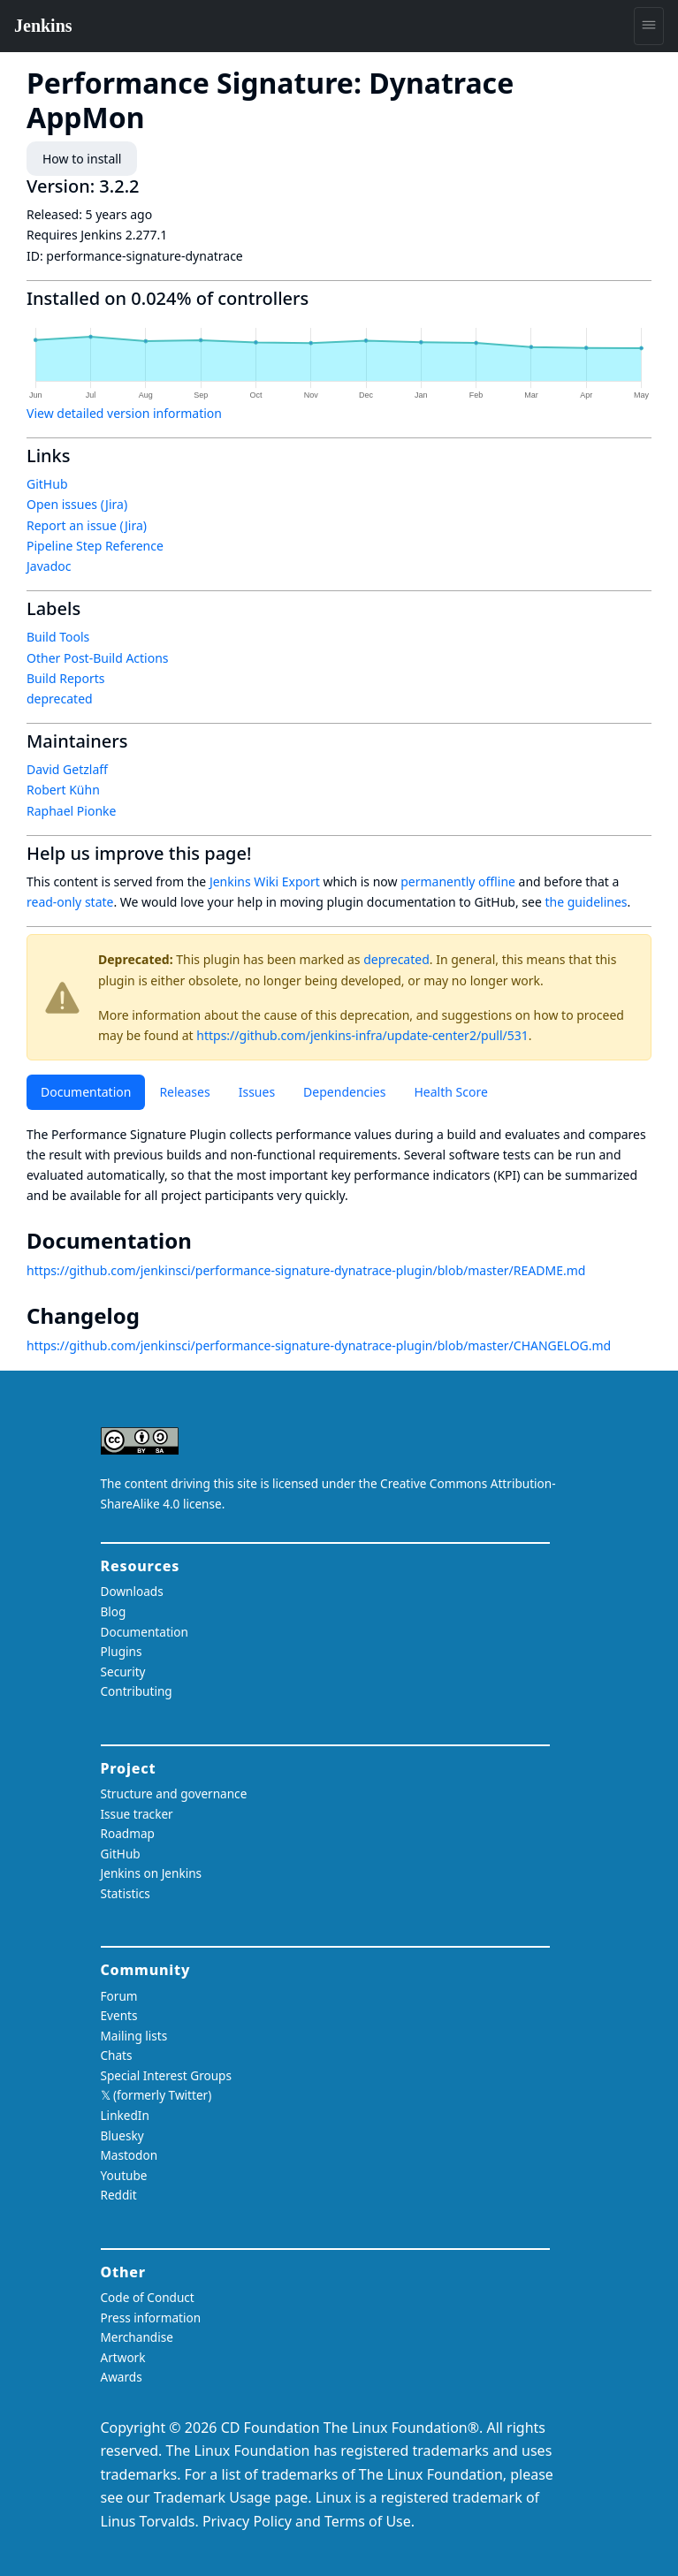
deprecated (396, 959)
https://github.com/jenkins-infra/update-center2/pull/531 (362, 1035)
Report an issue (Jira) (87, 525)
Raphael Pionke (71, 810)
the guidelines (586, 901)
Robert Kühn (63, 789)
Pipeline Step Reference (95, 545)
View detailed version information (124, 413)
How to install (81, 158)
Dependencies (344, 1091)
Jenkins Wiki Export (264, 881)
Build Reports (65, 678)
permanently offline (457, 881)
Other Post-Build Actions (98, 658)
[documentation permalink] (204, 1240)
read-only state (70, 901)
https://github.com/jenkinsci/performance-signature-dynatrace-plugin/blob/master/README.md (306, 1270)
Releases (184, 1091)
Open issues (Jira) (77, 504)
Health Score (450, 1091)
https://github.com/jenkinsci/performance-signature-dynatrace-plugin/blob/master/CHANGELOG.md (319, 1345)
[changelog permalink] (152, 1316)
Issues (257, 1091)
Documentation (86, 1091)
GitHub (47, 483)
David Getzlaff (67, 769)
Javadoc (49, 566)
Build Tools (58, 636)
